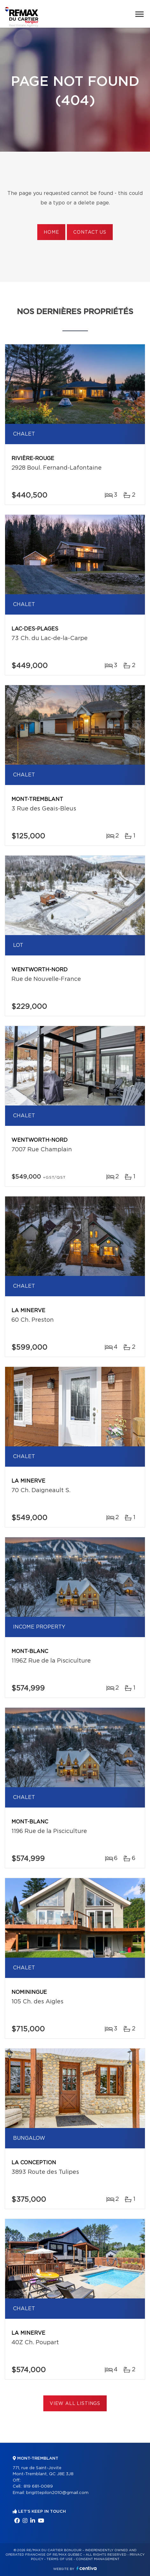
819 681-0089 (38, 2486)
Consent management (97, 2559)
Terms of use (59, 2559)
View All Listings (75, 2403)
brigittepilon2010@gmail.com (57, 2493)
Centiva (86, 2568)
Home (51, 232)
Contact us (89, 232)
